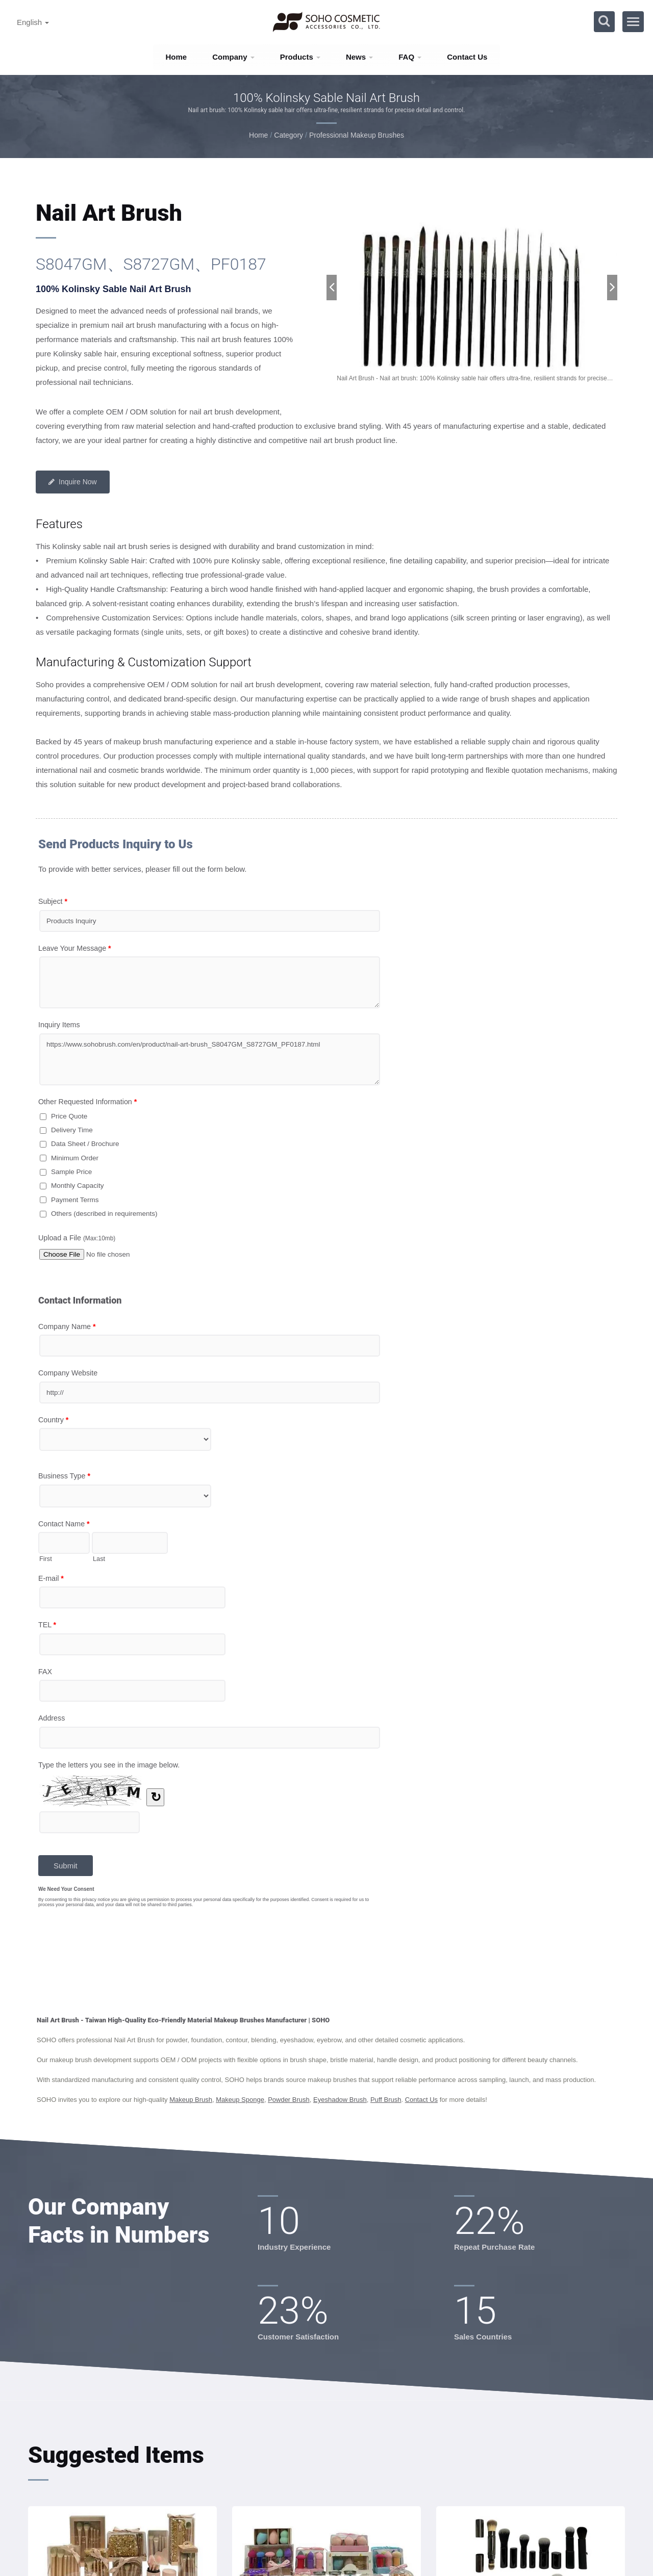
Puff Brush (385, 2099)
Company (233, 57)
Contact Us (467, 57)
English (33, 22)
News (359, 57)
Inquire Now (72, 482)
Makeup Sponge (240, 2099)
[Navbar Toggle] (633, 21)
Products (300, 57)
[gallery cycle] (471, 379)
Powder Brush (289, 2099)
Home (176, 57)
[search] (604, 21)
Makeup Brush (190, 2099)
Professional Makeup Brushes (356, 135)
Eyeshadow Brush (340, 2099)
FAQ (409, 57)
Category (288, 135)
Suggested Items (116, 2454)
